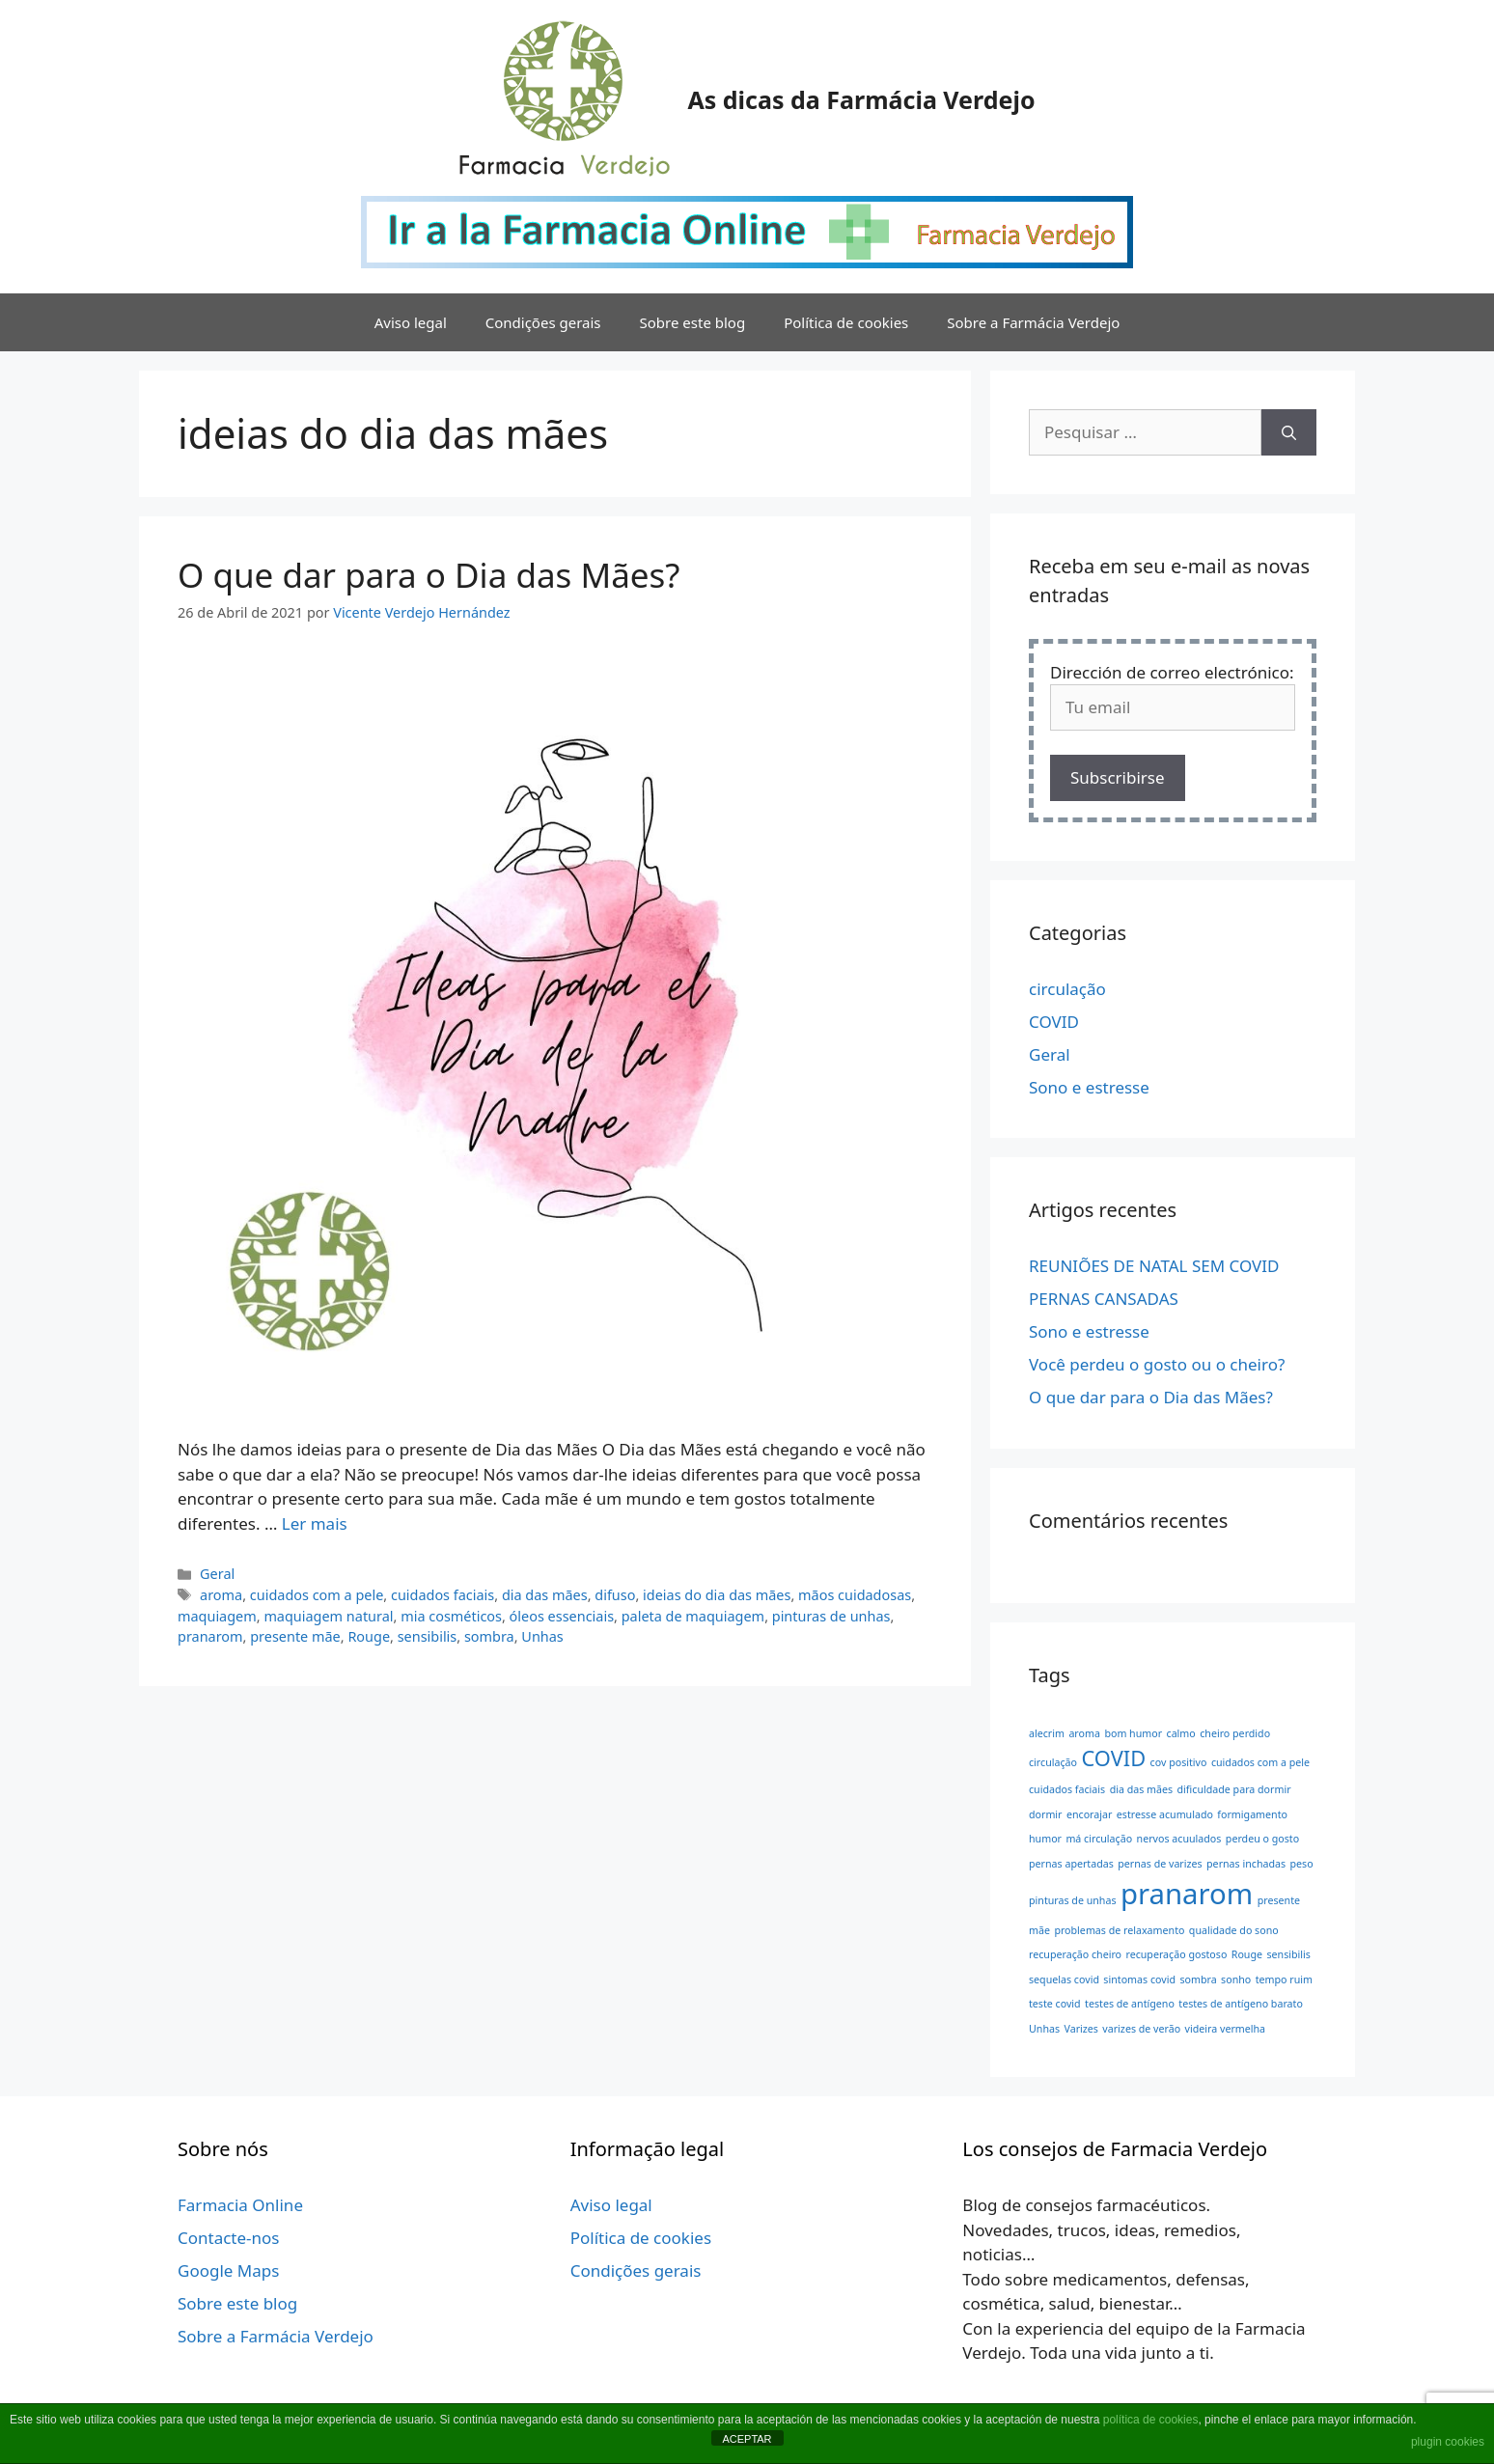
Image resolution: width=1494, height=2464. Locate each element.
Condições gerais (543, 322)
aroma (221, 1595)
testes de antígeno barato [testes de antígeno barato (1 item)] (1240, 2003)
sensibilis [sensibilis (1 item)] (1288, 1954)
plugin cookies (1447, 2442)
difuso (615, 1595)
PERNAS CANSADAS (1103, 1298)
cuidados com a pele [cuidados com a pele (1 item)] (1260, 1762)
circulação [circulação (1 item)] (1053, 1762)
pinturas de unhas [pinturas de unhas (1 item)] (1073, 1900)
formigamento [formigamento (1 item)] (1252, 1814)
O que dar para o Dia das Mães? (429, 574)
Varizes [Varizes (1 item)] (1080, 2028)
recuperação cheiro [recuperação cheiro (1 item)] (1075, 1954)
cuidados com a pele (317, 1595)
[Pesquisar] (1288, 432)
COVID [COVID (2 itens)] (1113, 1758)
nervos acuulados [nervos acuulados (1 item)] (1179, 1838)
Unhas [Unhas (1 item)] (1044, 2028)
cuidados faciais (442, 1595)
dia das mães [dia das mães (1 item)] (1142, 1789)
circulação (1067, 989)
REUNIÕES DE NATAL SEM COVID (1154, 1266)
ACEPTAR (746, 2439)
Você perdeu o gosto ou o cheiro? (1157, 1364)
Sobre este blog (693, 322)
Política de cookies (846, 322)
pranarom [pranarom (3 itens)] (1186, 1893)
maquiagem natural (328, 1616)
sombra (489, 1636)
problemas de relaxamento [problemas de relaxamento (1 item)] (1119, 1930)
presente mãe (295, 1636)
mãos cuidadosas (854, 1595)
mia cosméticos (451, 1616)
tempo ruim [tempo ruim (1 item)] (1284, 1979)
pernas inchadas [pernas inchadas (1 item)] (1246, 1863)
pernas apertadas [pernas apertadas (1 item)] (1071, 1863)
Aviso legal (410, 322)
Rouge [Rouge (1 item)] (1246, 1954)
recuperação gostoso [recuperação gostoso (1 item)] (1176, 1954)
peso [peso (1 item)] (1302, 1863)
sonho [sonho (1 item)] (1236, 1979)
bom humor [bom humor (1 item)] (1133, 1733)
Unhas (542, 1636)
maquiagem (217, 1616)
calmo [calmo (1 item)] (1181, 1733)
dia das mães (545, 1595)
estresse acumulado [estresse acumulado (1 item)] (1165, 1814)
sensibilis (427, 1636)
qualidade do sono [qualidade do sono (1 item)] (1234, 1930)
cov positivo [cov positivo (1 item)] (1178, 1762)
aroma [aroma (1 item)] (1084, 1733)
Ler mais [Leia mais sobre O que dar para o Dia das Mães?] (314, 1523)
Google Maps (228, 2270)
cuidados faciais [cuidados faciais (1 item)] (1067, 1789)
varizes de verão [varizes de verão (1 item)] (1141, 2028)
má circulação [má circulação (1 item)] (1098, 1838)
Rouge (368, 1636)
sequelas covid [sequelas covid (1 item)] (1064, 1979)
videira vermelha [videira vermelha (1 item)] (1225, 2028)
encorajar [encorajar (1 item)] (1089, 1814)
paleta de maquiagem (693, 1616)
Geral (217, 1573)
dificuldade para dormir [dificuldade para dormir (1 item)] (1234, 1789)
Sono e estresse (1089, 1087)
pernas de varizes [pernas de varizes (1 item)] (1160, 1863)
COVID (1054, 1022)
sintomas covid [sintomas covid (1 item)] (1139, 1979)
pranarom (210, 1636)
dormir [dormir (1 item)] (1046, 1814)
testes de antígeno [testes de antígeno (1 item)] (1130, 2003)
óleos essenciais (562, 1616)
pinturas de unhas (831, 1616)
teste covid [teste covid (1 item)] (1055, 2003)
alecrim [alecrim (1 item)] (1047, 1733)
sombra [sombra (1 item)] (1197, 1979)
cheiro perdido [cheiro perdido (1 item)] (1235, 1733)
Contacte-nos (229, 2238)
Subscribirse (1117, 777)
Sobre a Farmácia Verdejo (1033, 322)
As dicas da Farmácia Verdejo (861, 99)
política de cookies (1151, 2419)
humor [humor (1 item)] (1045, 1838)
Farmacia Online (240, 2205)
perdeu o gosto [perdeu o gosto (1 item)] (1262, 1838)
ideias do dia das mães (716, 1595)
